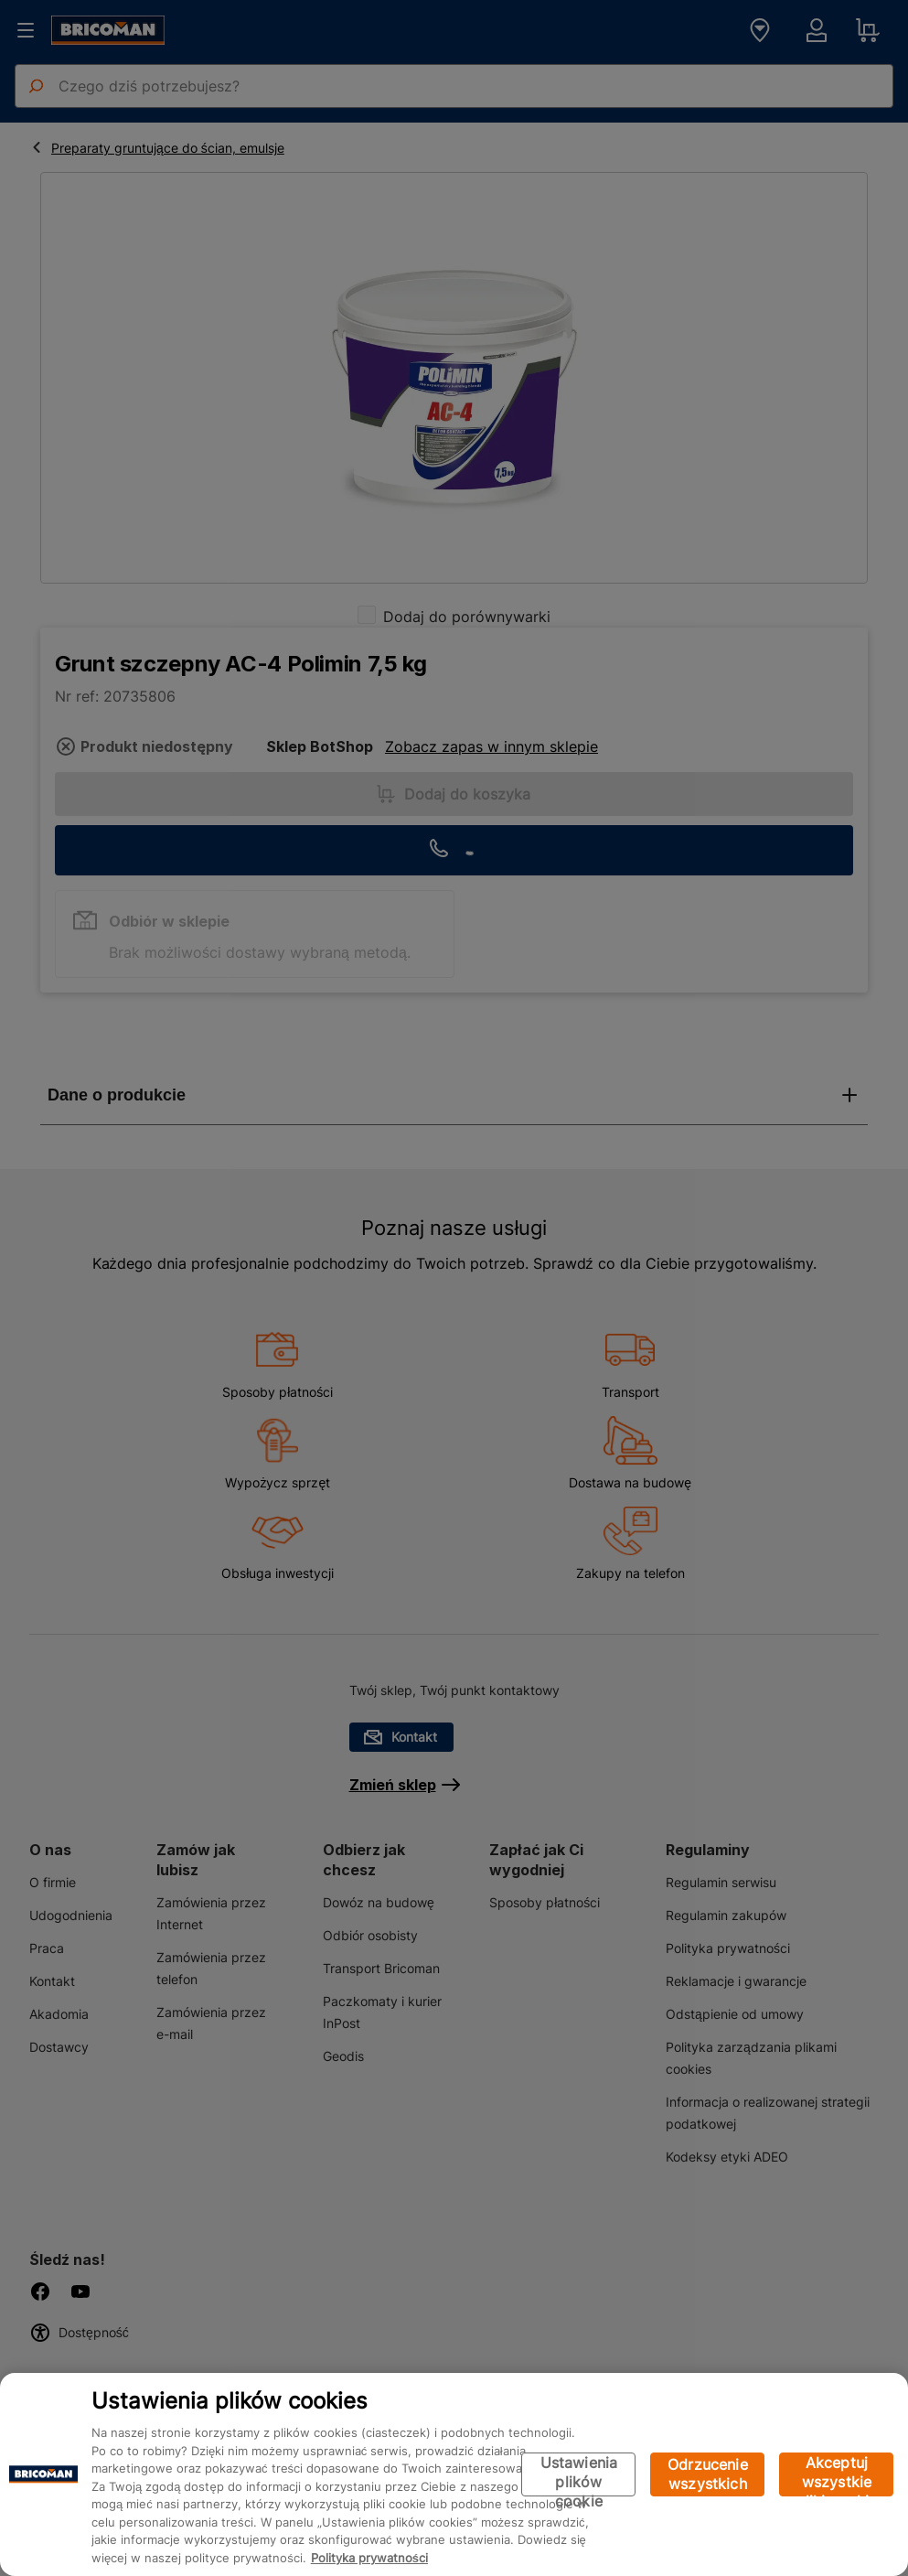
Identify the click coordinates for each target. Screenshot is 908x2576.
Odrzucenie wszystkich (708, 2474)
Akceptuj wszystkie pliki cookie (836, 2474)
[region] (454, 2474)
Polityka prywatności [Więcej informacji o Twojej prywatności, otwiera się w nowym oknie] (369, 2557)
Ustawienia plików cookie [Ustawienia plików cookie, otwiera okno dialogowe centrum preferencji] (579, 2474)
